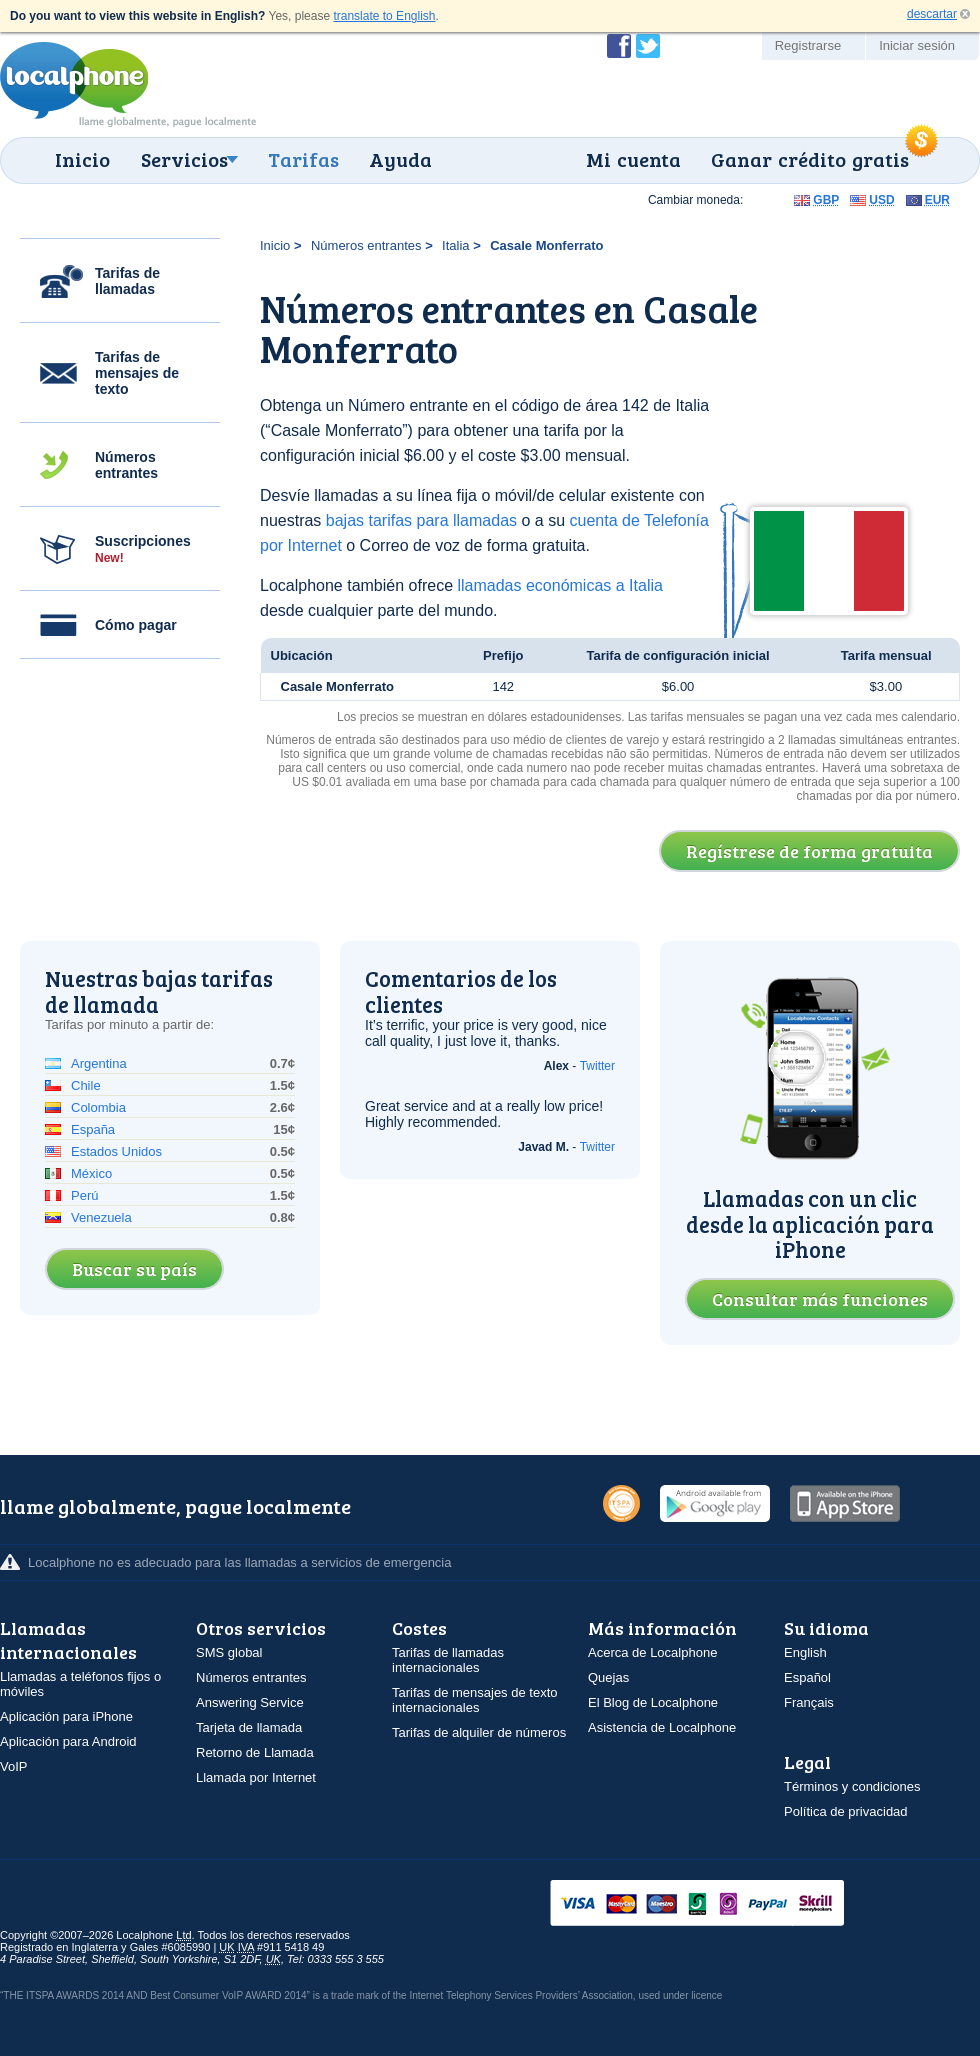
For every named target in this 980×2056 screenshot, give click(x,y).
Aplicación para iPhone (66, 1716)
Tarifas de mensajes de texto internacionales (474, 1700)
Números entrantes (126, 465)
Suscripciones (143, 549)
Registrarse (808, 45)
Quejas (608, 1677)
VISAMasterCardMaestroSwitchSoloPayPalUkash (725, 1904)
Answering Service (250, 1702)
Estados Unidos (116, 1151)
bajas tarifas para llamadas (421, 520)
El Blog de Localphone (653, 1702)
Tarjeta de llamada (249, 1727)
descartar (932, 14)
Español (807, 1677)
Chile (86, 1085)
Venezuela (101, 1217)
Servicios (184, 159)
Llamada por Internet (256, 1777)
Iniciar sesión (917, 45)
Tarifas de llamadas (127, 281)
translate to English (384, 16)
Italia (455, 245)
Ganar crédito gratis (810, 159)
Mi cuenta (633, 159)
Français (809, 1702)
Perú (84, 1195)
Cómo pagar (136, 625)
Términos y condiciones (852, 1786)
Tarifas (303, 159)
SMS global (229, 1652)
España (93, 1129)
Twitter (597, 1066)
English (805, 1652)
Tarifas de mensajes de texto (137, 373)
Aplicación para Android (68, 1741)
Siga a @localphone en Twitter (648, 46)
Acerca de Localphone (652, 1652)
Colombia (98, 1107)
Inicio (82, 159)
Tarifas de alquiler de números (479, 1732)
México (91, 1173)
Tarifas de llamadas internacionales (448, 1660)
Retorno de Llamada (255, 1752)
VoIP (13, 1766)
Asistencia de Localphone (662, 1727)
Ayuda (400, 159)
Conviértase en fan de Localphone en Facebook (619, 46)
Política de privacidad (846, 1811)
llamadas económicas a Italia (559, 585)
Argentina (99, 1063)
